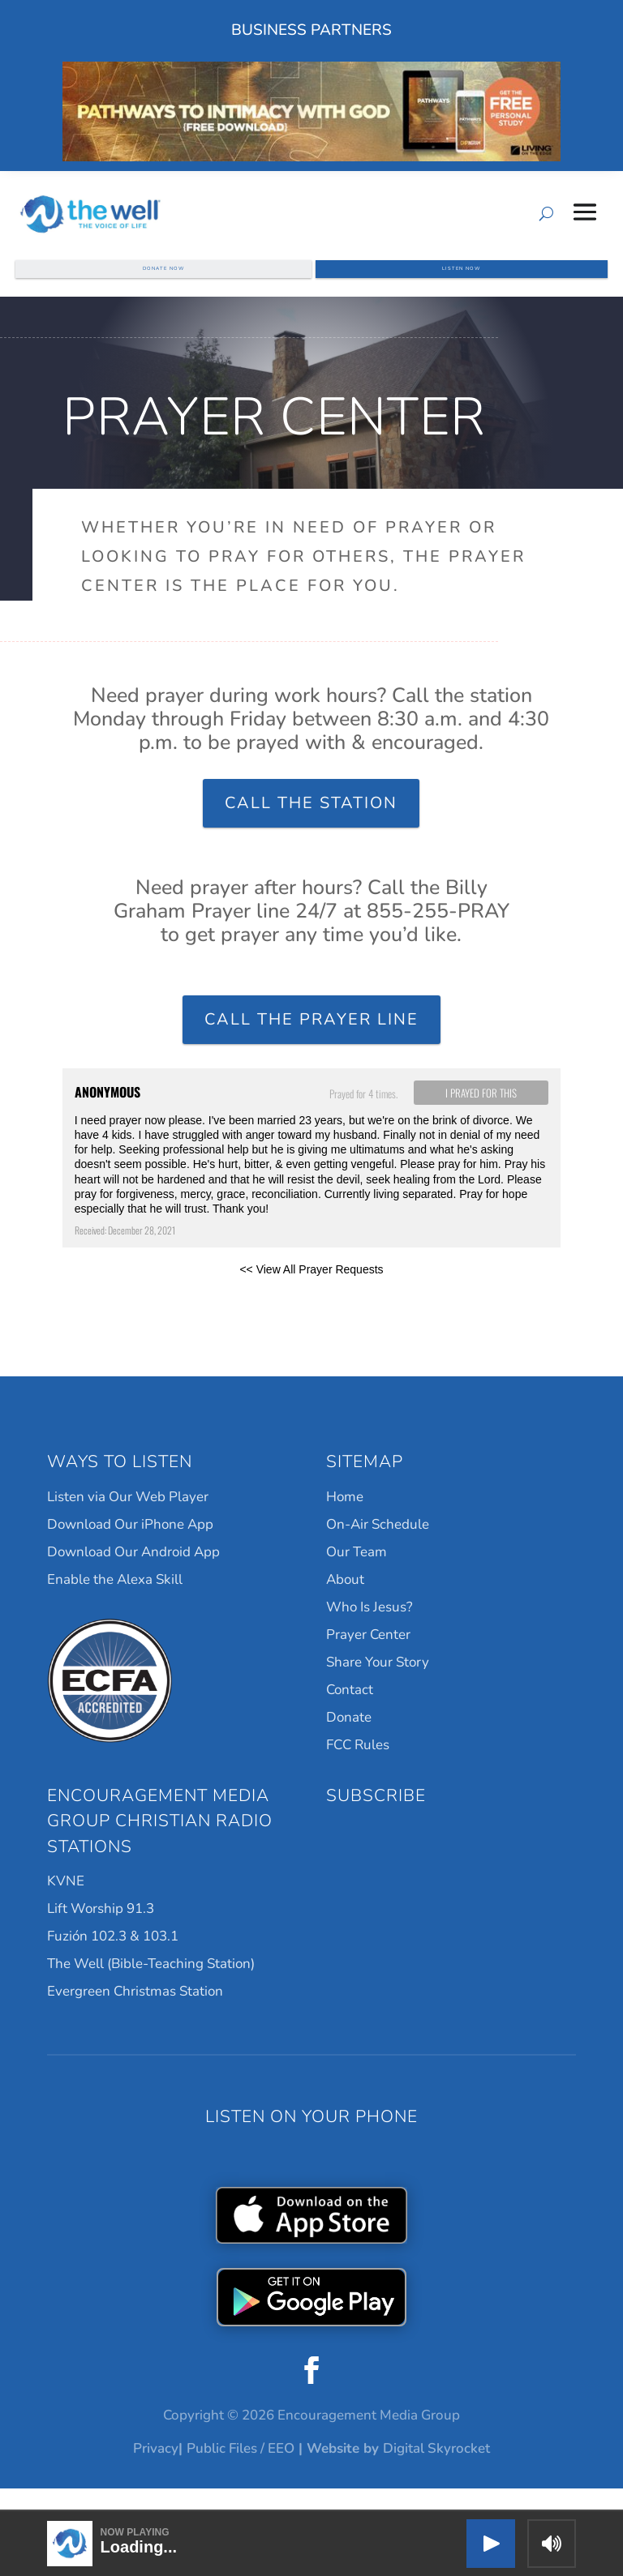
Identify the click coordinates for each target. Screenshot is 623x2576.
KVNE (65, 1903)
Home (344, 1519)
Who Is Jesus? (369, 1629)
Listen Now (461, 276)
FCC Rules (357, 1767)
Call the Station (311, 826)
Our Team (356, 1574)
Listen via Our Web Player (127, 1519)
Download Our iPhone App (130, 1547)
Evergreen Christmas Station (135, 2014)
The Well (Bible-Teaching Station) (151, 1986)
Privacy (155, 2471)
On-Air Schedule (377, 1547)
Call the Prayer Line (311, 1042)
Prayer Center (368, 1657)
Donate (349, 1740)
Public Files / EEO (240, 2471)
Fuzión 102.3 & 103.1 (112, 1958)
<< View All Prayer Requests (311, 1292)
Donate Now (164, 276)
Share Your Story (377, 1684)
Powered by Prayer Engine (122, 1318)
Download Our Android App (133, 1574)
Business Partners (311, 30)
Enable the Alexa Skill (115, 1602)
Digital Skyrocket (436, 2471)
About (345, 1602)
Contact (349, 1712)
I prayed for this (481, 1115)
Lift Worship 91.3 (100, 1931)
